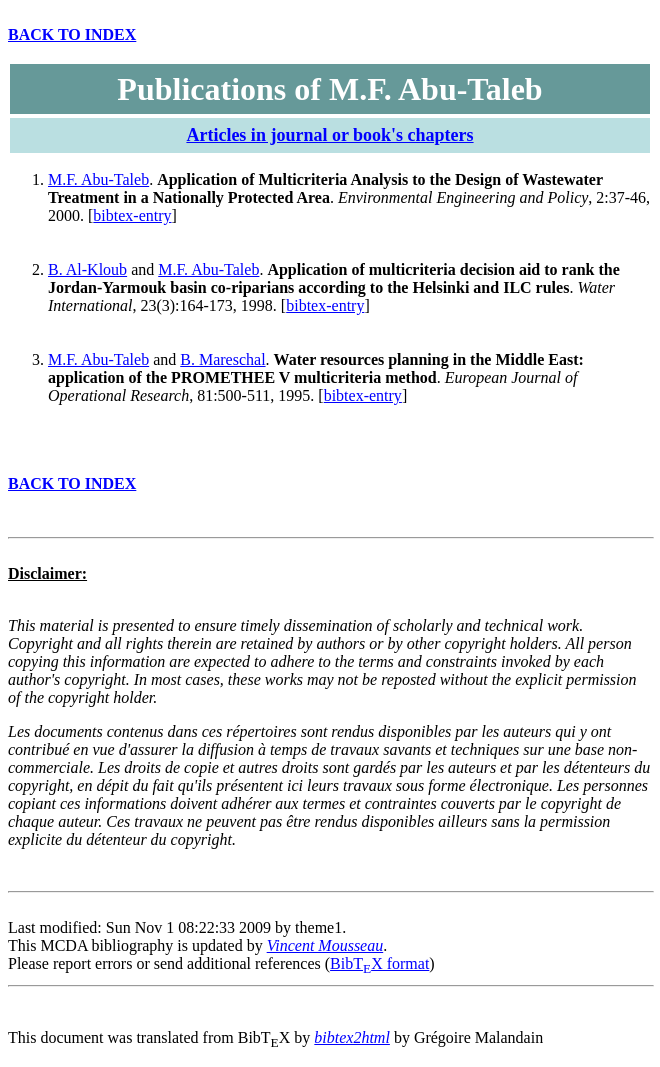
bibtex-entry (132, 215)
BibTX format (379, 963)
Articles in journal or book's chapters (329, 135)
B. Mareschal (222, 359)
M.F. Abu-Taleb (98, 179)
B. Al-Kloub (87, 269)
